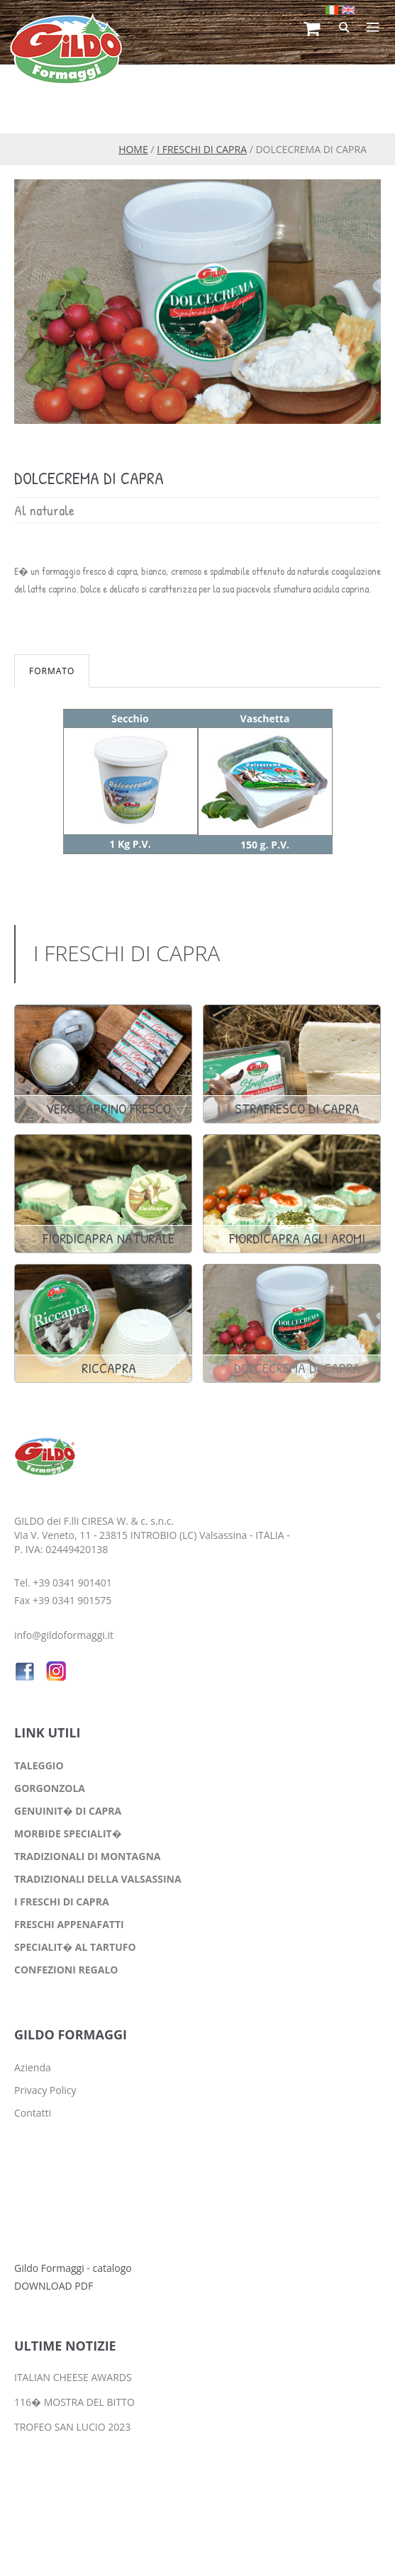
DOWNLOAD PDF (53, 2285)
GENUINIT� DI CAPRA (67, 1811)
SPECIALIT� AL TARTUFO (75, 1947)
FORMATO (51, 671)
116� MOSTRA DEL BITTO (74, 2402)
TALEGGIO (39, 1765)
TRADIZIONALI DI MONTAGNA (87, 1856)
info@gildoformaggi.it (63, 1635)
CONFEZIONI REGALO (66, 1969)
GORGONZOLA (49, 1788)
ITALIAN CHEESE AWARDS (73, 2377)
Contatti (32, 2112)
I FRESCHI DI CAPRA (202, 149)
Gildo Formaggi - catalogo (73, 2268)
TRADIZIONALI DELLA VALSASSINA (98, 1879)
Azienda (32, 2067)
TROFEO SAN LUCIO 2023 (72, 2427)
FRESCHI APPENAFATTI (69, 1924)
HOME (133, 149)
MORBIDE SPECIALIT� (68, 1833)
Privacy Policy (45, 2090)
